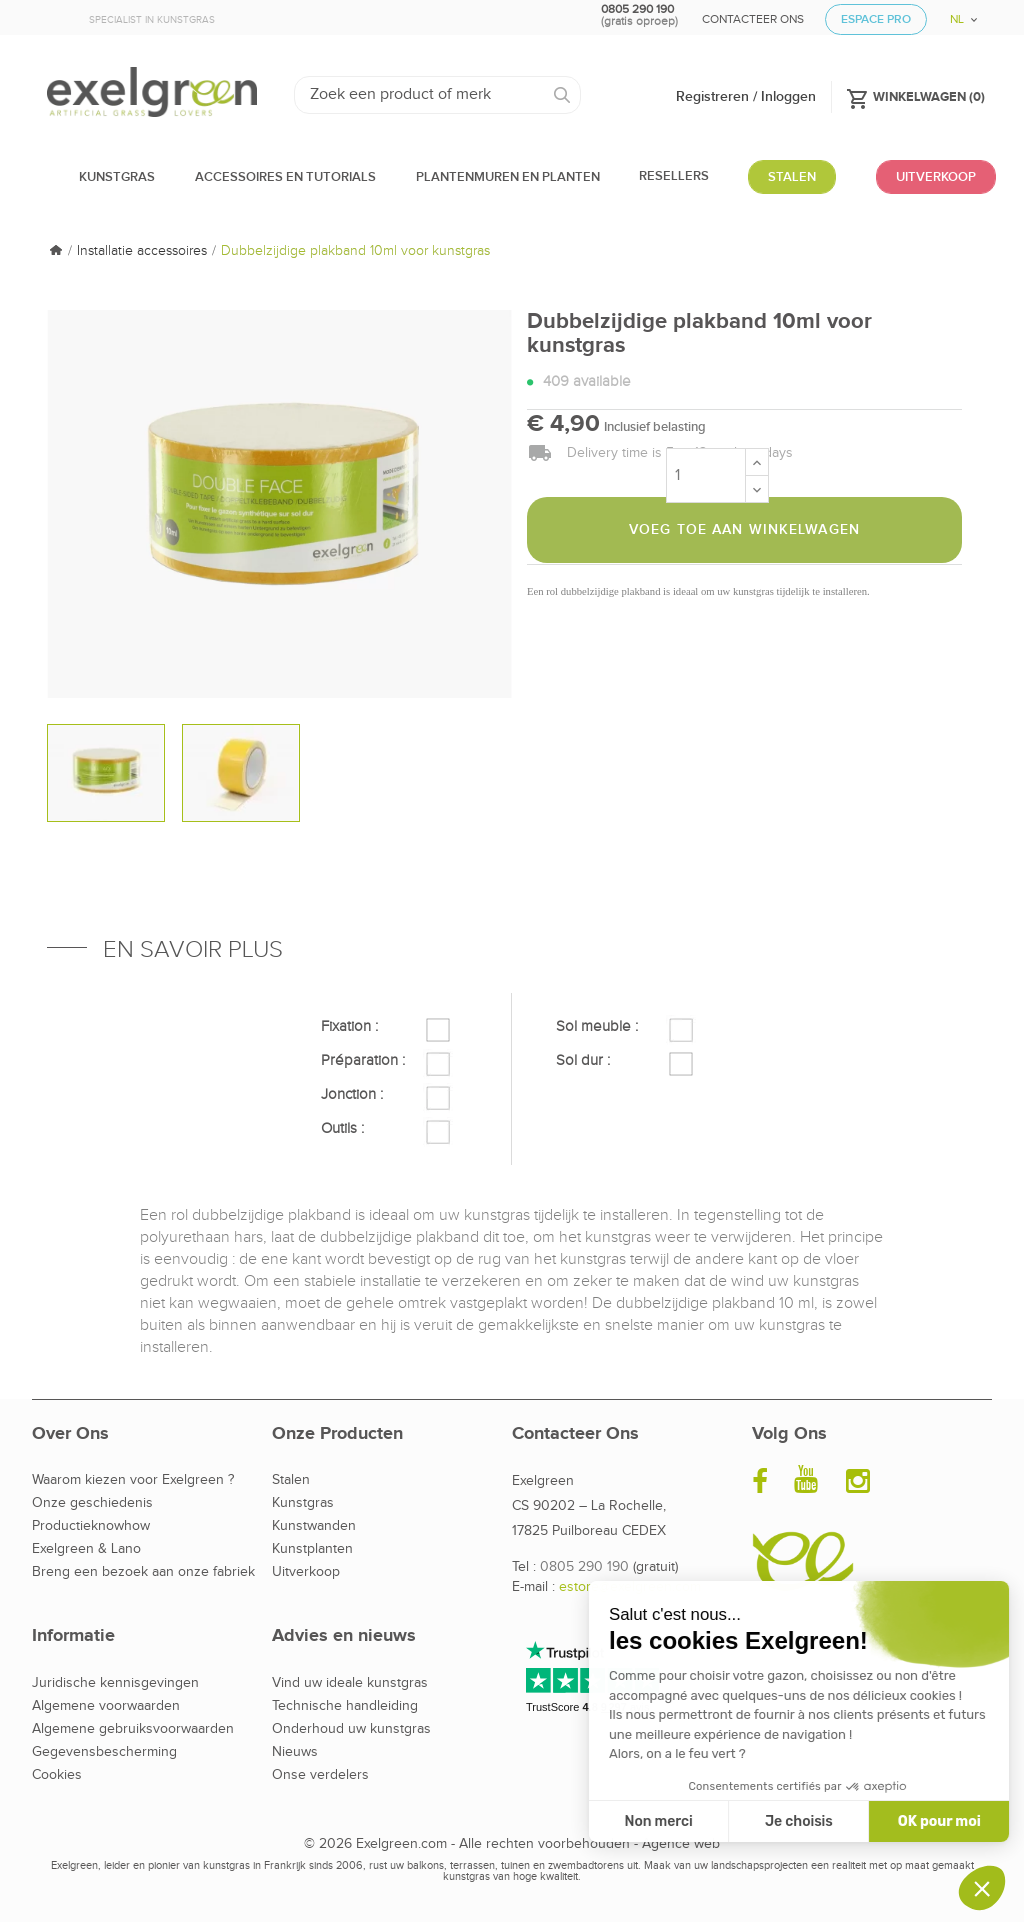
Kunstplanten (312, 1549)
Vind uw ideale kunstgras (350, 1683)
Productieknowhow (91, 1526)
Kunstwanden (314, 1526)
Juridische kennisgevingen (115, 1683)
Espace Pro (876, 19)
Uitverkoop (306, 1572)
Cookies (57, 1775)
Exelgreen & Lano (86, 1549)
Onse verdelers (320, 1775)
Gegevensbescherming (104, 1752)
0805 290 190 (584, 1567)
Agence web (681, 1844)
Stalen (291, 1480)
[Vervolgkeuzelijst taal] (956, 12)
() (915, 96)
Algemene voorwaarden (106, 1706)
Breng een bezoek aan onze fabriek (143, 1572)
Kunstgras (303, 1503)
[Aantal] (706, 475)
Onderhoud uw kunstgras (351, 1729)
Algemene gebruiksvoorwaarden (133, 1729)
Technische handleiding (345, 1706)
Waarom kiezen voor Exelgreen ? (133, 1480)
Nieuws (295, 1752)
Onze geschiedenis (92, 1503)
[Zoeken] (437, 95)
